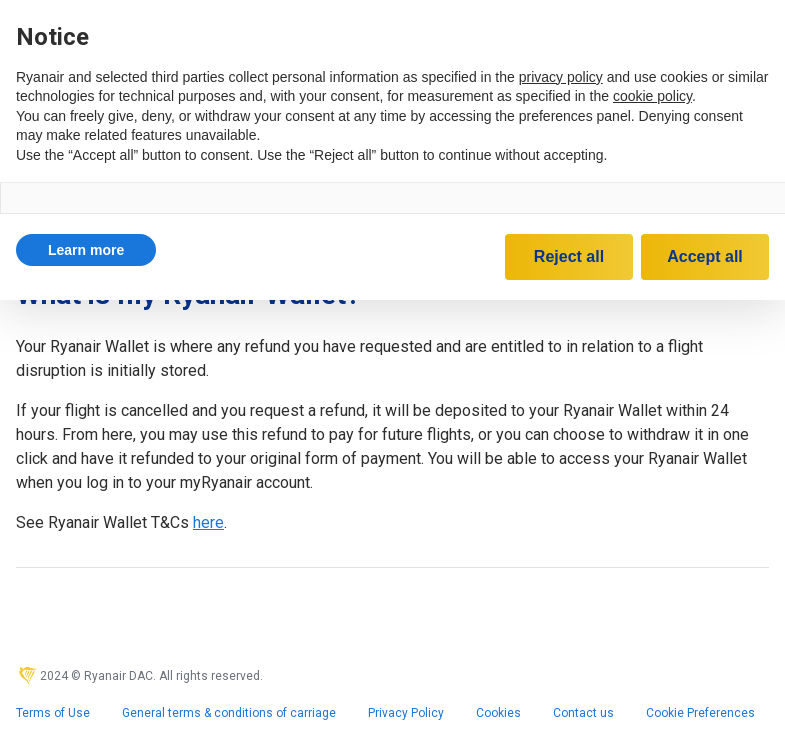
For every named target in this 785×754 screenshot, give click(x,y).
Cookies (498, 713)
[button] (86, 250)
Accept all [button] (705, 256)
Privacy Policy (406, 713)
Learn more (86, 250)
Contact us (583, 713)
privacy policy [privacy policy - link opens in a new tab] (561, 77)
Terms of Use (53, 713)
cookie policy (652, 96)
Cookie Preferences (700, 713)
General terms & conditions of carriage (229, 713)
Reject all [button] (569, 256)
